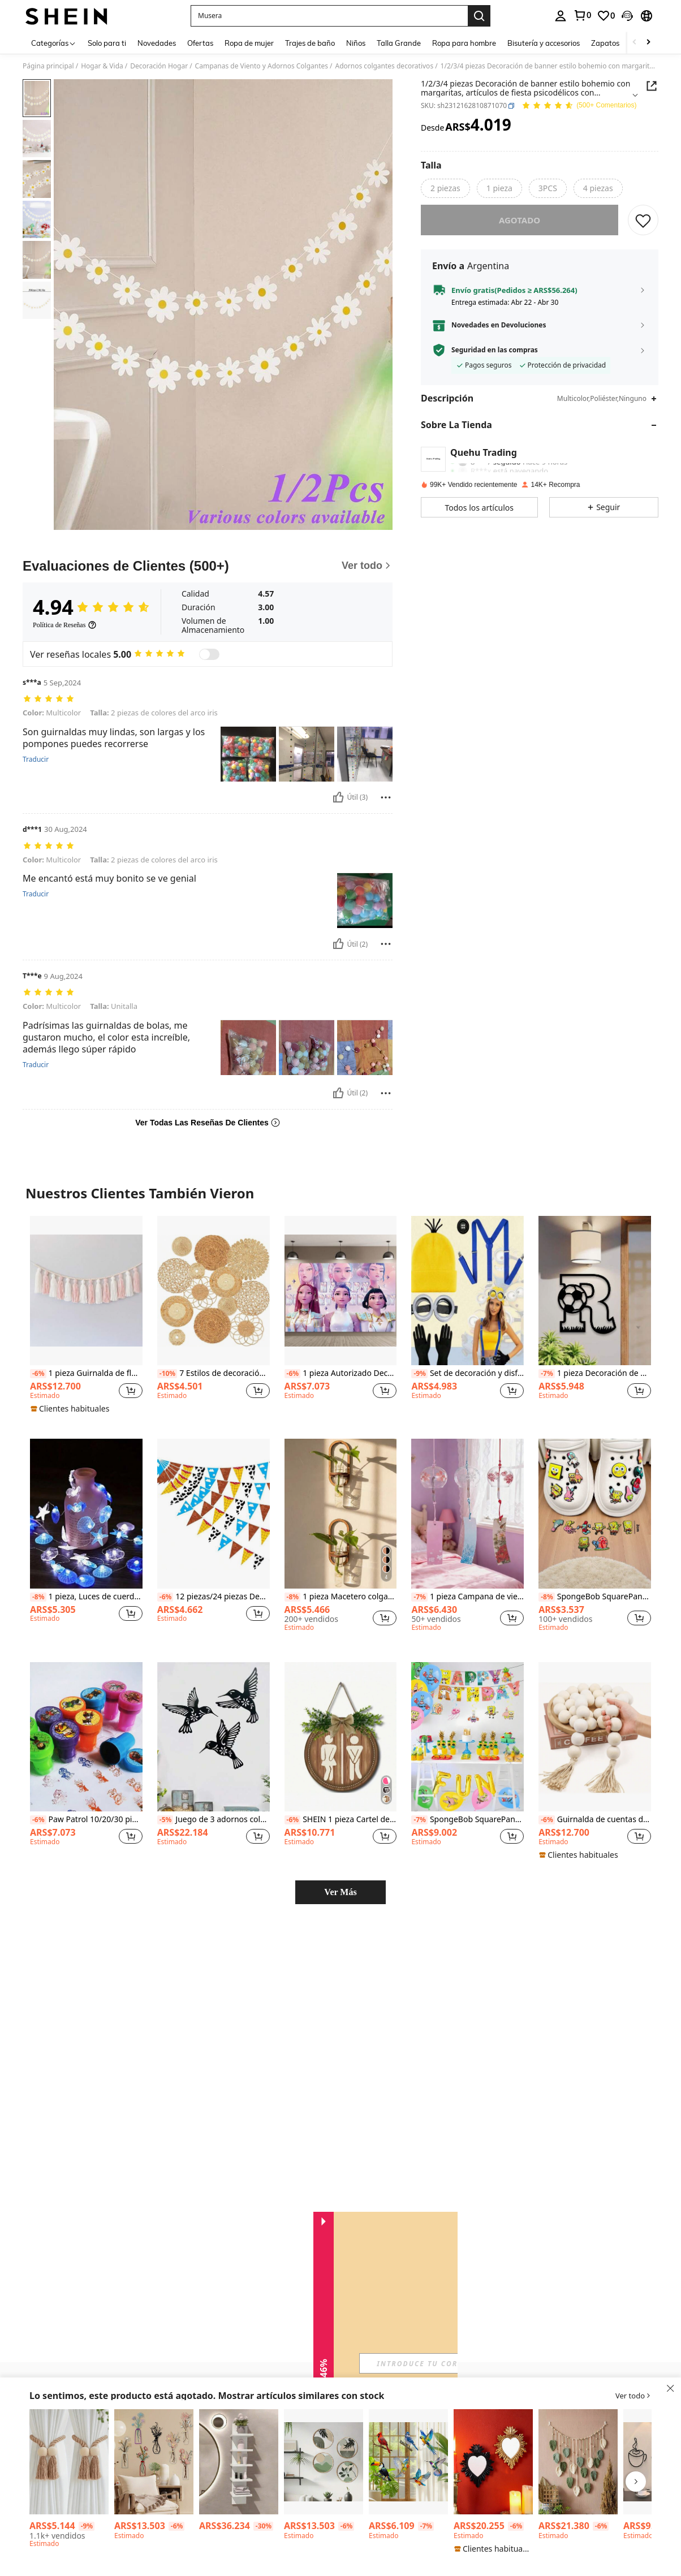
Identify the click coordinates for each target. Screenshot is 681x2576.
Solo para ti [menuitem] (107, 43)
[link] (582, 15)
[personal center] (560, 16)
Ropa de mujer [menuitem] (249, 43)
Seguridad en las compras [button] (494, 350)
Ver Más (340, 1869)
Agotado (519, 220)
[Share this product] (651, 86)
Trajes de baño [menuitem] (310, 43)
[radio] (445, 188)
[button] (329, 16)
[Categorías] (53, 43)
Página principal (48, 66)
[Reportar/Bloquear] (386, 789)
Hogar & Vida (102, 66)
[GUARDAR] (643, 220)
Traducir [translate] (36, 752)
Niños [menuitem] (355, 43)
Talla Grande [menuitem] (399, 43)
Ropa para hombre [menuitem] (464, 43)
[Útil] (338, 789)
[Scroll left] (635, 43)
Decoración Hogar (159, 66)
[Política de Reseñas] (65, 624)
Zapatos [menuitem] (605, 43)
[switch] (209, 654)
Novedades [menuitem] (156, 43)
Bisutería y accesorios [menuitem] (543, 43)
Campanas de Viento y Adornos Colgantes (262, 66)
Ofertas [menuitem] (200, 43)
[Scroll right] (648, 43)
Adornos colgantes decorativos (384, 66)
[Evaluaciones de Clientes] (208, 566)
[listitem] (86, 1294)
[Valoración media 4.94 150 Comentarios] (578, 106)
